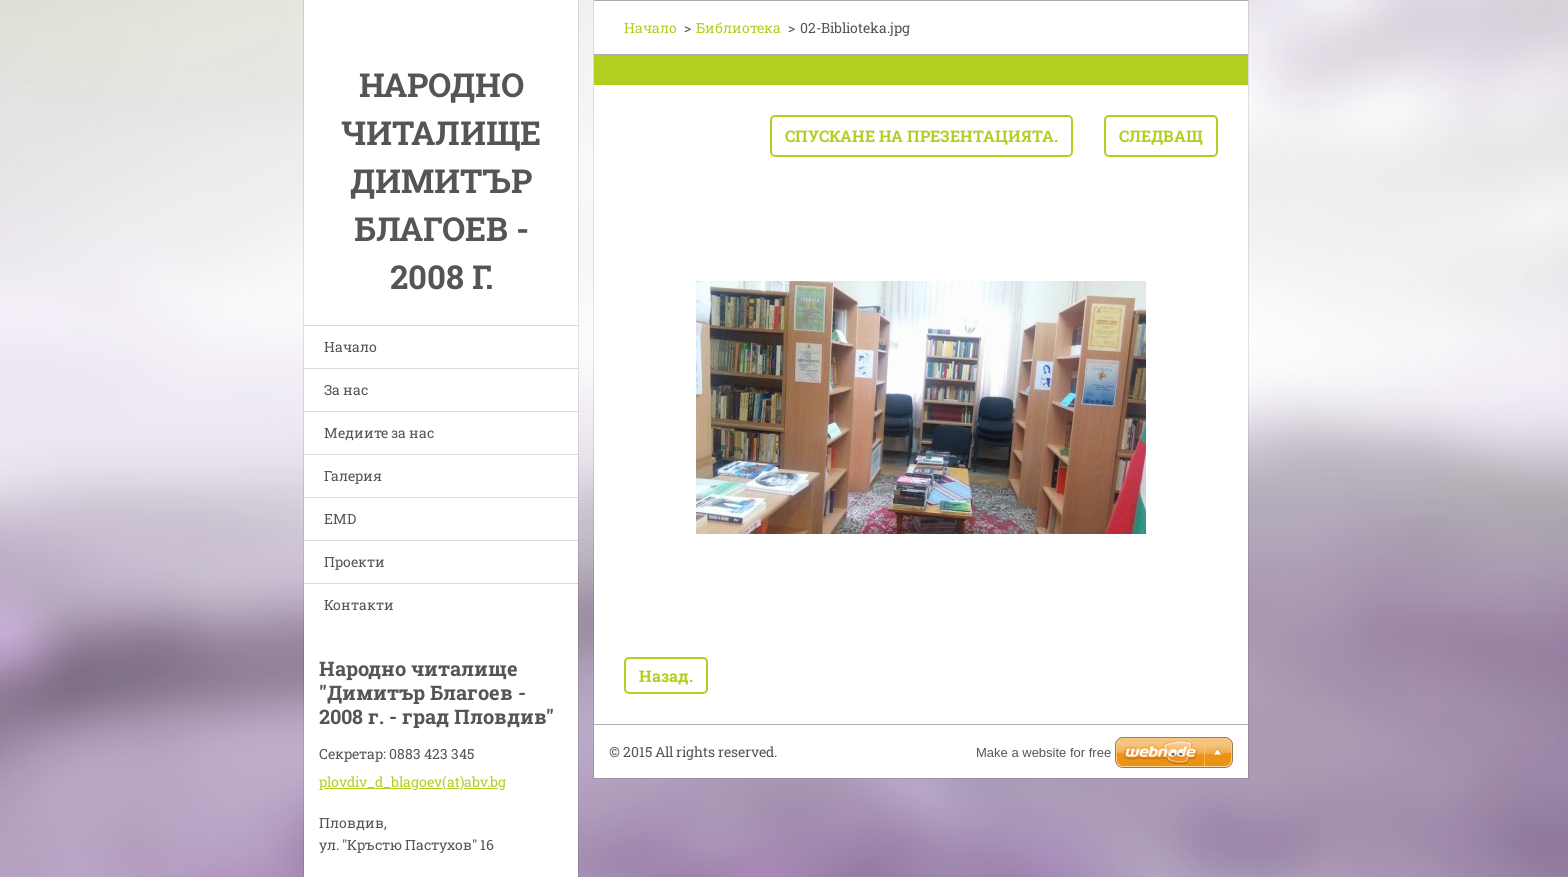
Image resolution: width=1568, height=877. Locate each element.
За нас (346, 389)
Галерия (353, 475)
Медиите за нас (379, 432)
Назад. (666, 675)
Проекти (354, 561)
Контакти (359, 604)
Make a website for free (1043, 752)
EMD (340, 518)
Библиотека (738, 27)
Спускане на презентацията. (921, 135)
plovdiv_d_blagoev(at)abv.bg (412, 781)
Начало (350, 346)
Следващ (1161, 135)
